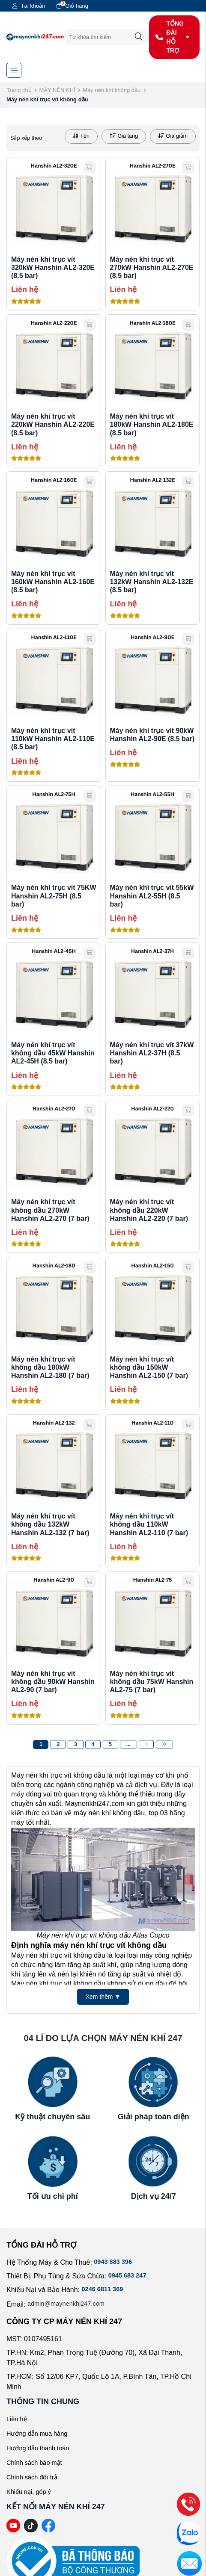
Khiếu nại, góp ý (31, 2491)
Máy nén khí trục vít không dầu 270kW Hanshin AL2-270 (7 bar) (50, 1210)
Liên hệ (17, 2418)
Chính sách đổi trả (34, 2477)
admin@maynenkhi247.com (70, 2304)
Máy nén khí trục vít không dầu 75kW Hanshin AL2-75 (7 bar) (152, 1681)
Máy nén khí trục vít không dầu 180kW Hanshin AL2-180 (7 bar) (50, 1367)
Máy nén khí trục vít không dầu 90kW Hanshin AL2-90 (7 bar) (53, 1681)
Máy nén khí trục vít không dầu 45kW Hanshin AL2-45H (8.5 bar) (53, 1053)
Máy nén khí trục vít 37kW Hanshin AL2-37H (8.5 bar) (152, 1053)
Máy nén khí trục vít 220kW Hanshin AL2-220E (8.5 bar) (53, 424)
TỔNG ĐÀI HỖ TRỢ (172, 37)
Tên (81, 136)
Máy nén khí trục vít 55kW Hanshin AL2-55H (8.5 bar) (152, 895)
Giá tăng (124, 136)
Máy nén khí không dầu (111, 90)
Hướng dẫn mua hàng (40, 2433)
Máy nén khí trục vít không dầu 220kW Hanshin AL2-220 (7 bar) (149, 1210)
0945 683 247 (129, 2276)
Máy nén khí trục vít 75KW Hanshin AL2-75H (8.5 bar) (53, 895)
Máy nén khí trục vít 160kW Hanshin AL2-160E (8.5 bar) (53, 582)
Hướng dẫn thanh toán (41, 2448)
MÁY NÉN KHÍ (57, 90)
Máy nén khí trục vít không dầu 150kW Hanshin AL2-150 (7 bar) (149, 1367)
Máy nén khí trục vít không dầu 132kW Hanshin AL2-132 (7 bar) (50, 1524)
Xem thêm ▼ (103, 1996)
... (128, 1744)
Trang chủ (19, 90)
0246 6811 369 (105, 2289)
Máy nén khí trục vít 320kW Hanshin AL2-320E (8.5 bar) (53, 267)
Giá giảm (173, 136)
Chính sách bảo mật (37, 2462)
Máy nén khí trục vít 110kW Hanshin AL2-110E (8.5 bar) (53, 738)
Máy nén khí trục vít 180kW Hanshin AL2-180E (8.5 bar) (152, 424)
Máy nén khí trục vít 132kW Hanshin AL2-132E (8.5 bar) (152, 582)
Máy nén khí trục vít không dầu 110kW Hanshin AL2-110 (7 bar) (149, 1524)
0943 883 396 (115, 2262)
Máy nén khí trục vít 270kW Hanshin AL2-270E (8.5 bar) (152, 267)
